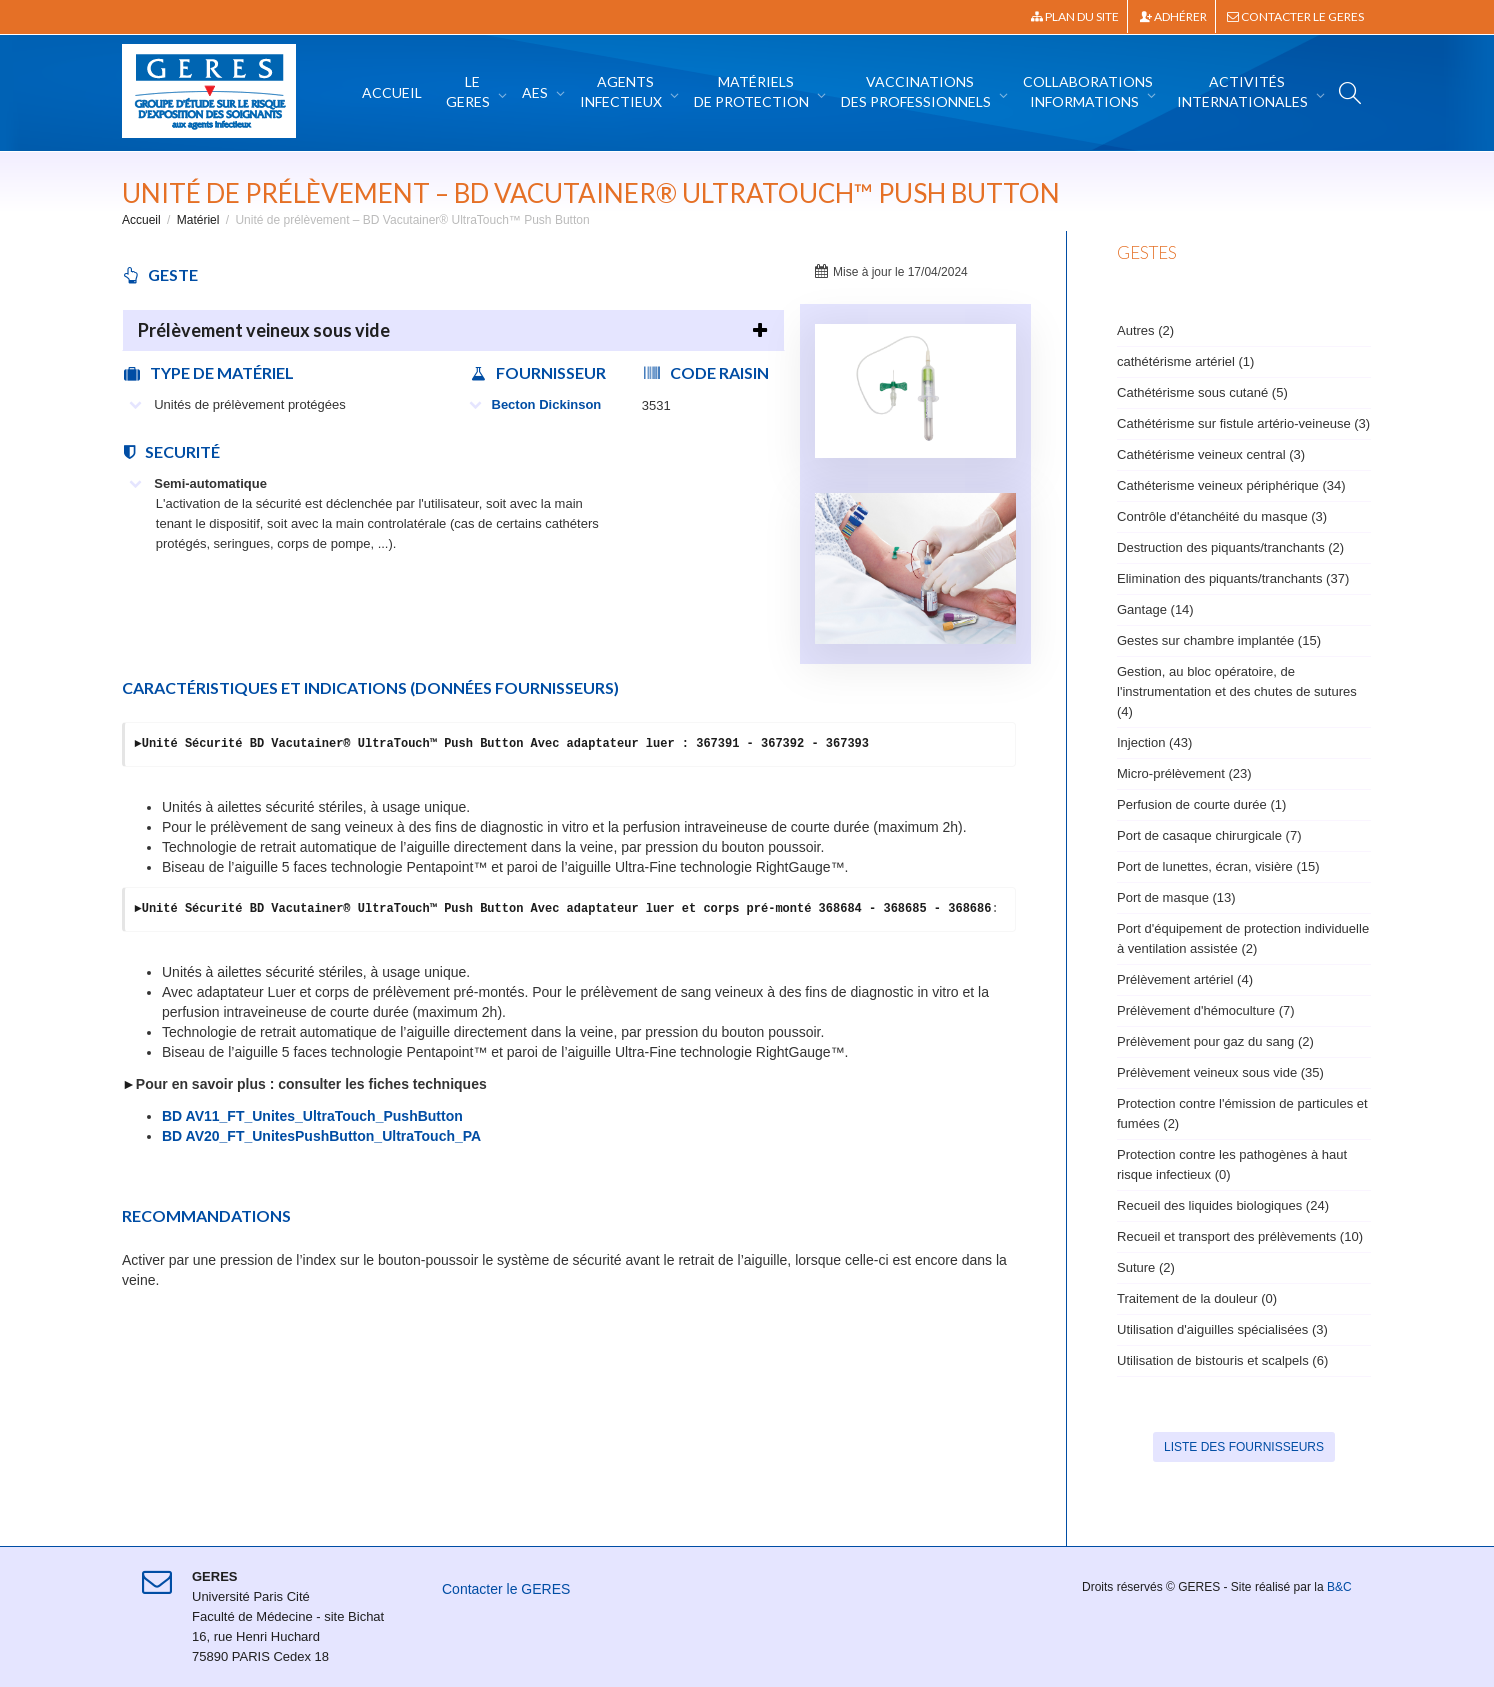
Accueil (392, 92)
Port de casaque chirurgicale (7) (1209, 835)
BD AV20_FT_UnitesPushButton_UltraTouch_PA (321, 1136)
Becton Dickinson (535, 404)
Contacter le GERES (1295, 16)
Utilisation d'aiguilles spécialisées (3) (1222, 1329)
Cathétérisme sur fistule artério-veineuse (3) (1243, 423)
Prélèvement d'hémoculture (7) (1206, 1010)
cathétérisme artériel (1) (1185, 361)
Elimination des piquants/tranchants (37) (1233, 578)
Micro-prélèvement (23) (1184, 773)
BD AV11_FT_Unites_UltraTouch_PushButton (312, 1116)
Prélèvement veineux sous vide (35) (1220, 1072)
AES (536, 92)
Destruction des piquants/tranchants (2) (1230, 547)
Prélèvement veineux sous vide (264, 330)
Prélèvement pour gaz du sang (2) (1215, 1041)
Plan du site (1075, 16)
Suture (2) (1146, 1267)
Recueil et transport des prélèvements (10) (1240, 1236)
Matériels (753, 91)
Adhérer (1173, 16)
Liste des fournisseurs (1244, 1447)
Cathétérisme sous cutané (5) (1202, 392)
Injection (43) (1154, 742)
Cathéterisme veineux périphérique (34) (1231, 485)
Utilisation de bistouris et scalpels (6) (1222, 1360)
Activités (1244, 91)
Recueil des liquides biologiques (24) (1223, 1205)
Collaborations (1088, 91)
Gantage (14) (1155, 609)
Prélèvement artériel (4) (1185, 979)
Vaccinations (917, 91)
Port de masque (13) (1176, 897)
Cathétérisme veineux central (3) (1211, 454)
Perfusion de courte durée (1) (1201, 804)
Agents (622, 91)
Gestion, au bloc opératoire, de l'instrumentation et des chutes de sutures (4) (1237, 691)
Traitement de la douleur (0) (1197, 1298)
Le (469, 91)
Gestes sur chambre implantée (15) (1219, 640)
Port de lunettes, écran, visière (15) (1218, 866)
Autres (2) (1145, 330)
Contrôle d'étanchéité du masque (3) (1222, 516)
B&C (1339, 1587)
